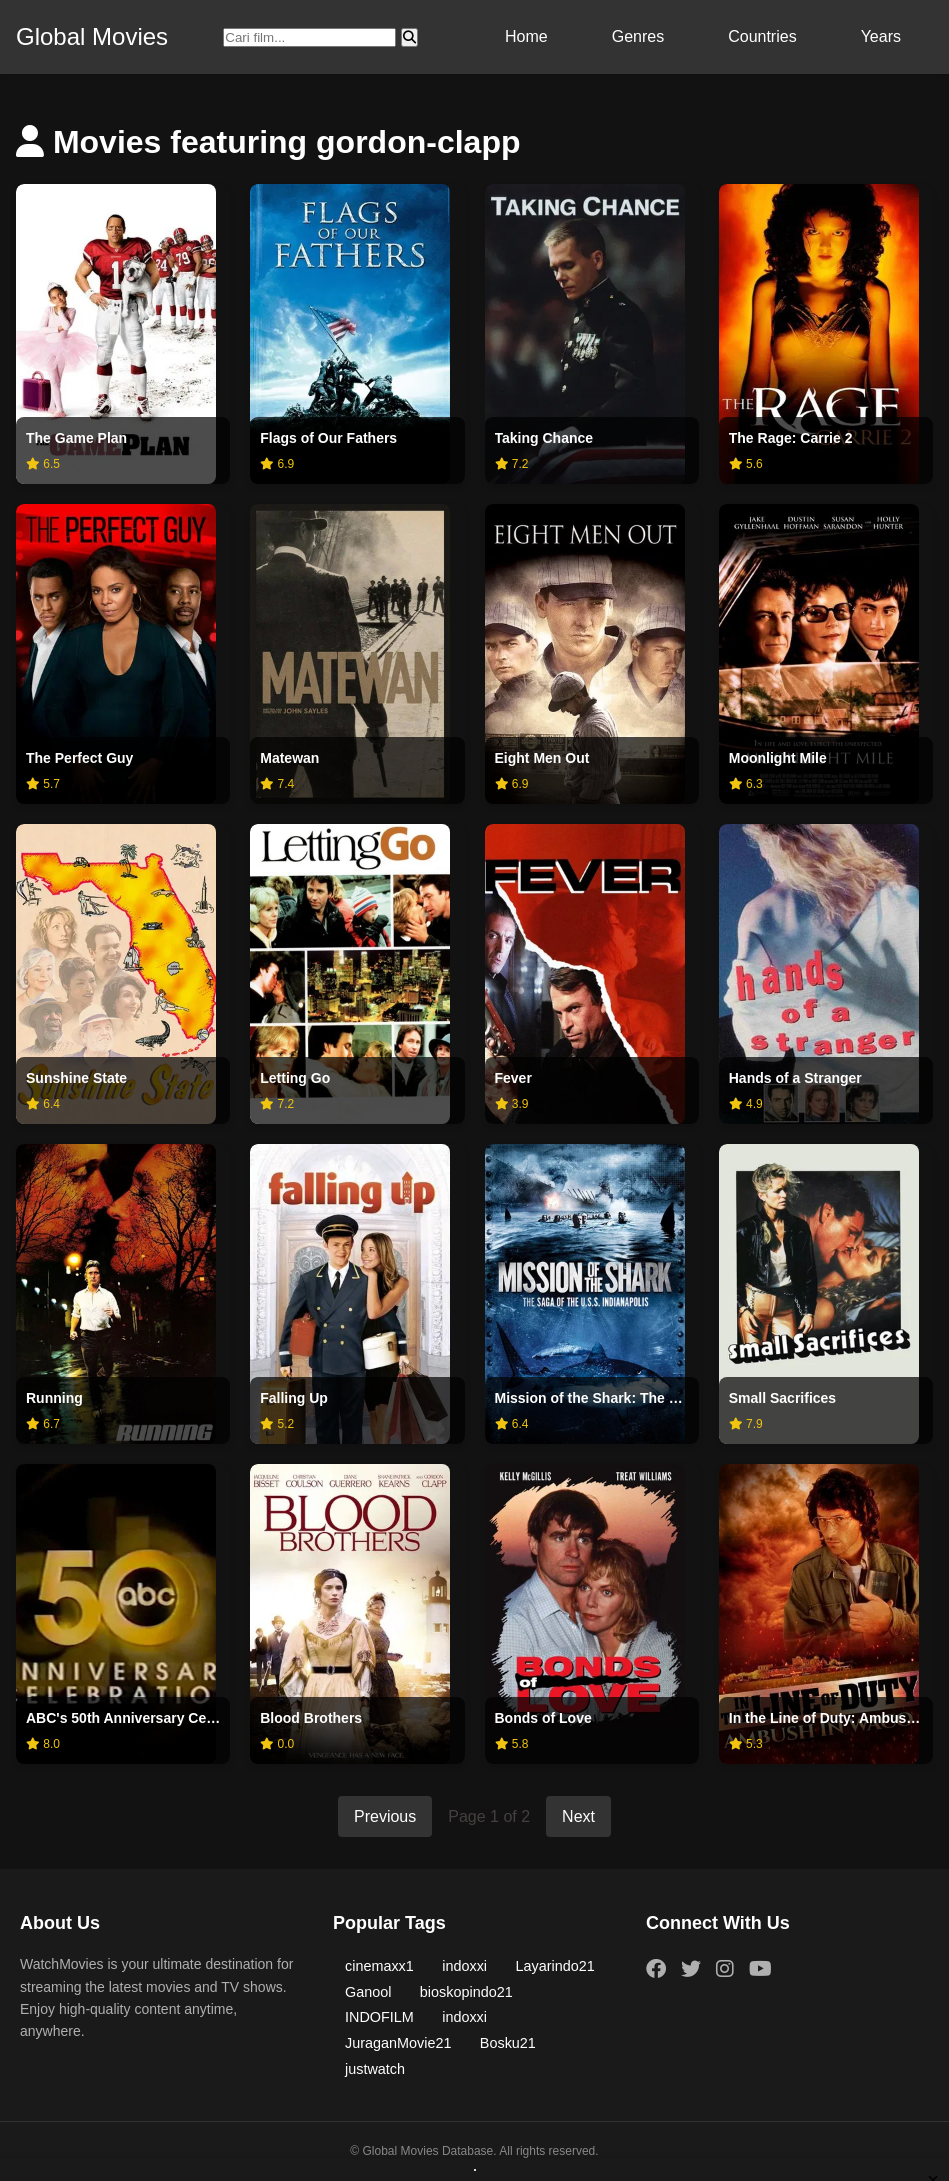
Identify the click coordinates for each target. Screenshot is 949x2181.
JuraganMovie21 (398, 2043)
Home (526, 36)
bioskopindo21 (466, 1992)
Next (578, 1816)
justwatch (375, 2069)
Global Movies (92, 36)
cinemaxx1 (379, 1966)
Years (881, 36)
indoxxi (464, 1966)
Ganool (368, 1992)
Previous (385, 1816)
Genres (638, 36)
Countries (762, 36)
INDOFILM (379, 2017)
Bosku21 (508, 2043)
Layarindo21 (555, 1966)
